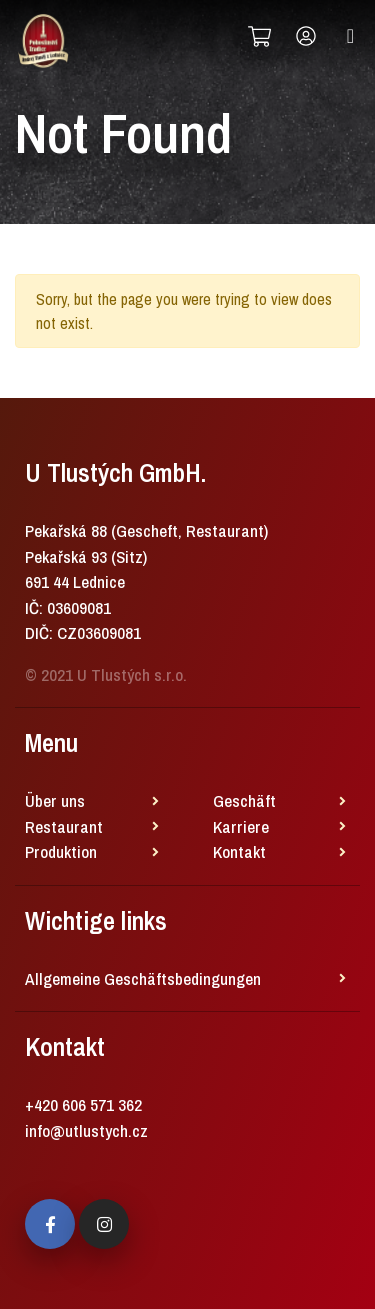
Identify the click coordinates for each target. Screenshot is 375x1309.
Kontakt (239, 851)
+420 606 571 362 (83, 1104)
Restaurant (64, 826)
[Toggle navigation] (350, 36)
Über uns (55, 800)
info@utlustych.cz (86, 1130)
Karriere (241, 826)
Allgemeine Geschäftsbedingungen (143, 978)
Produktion (61, 851)
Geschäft (244, 800)
